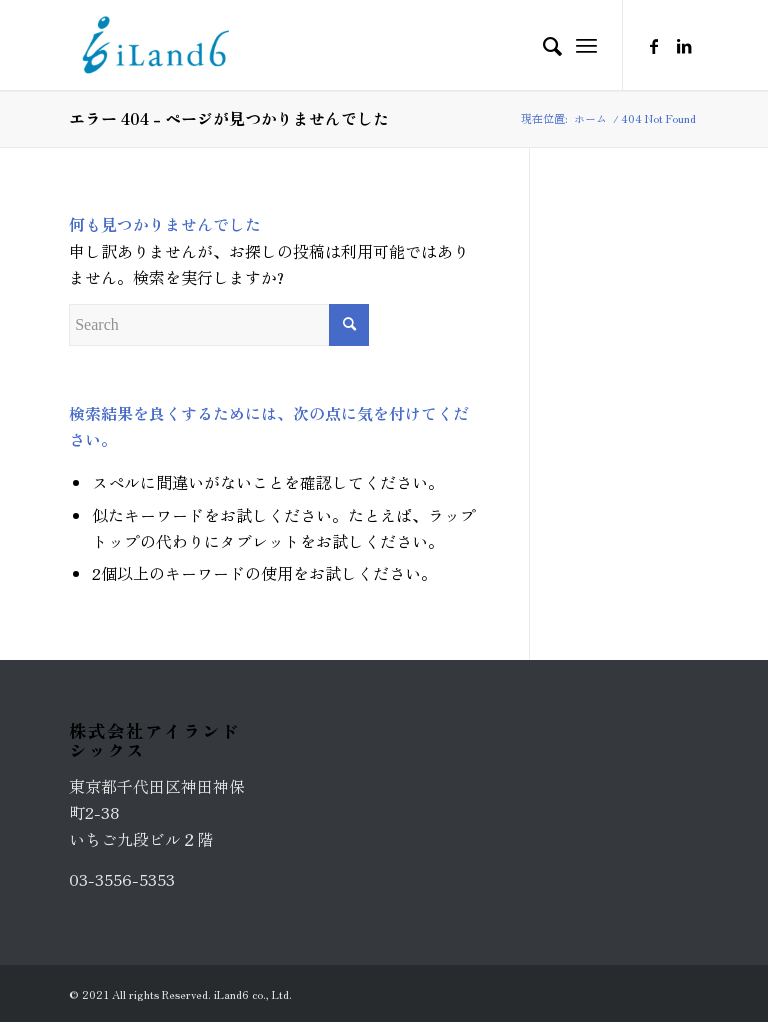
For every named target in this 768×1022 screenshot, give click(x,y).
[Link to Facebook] (654, 45)
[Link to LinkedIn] (684, 45)
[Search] (542, 45)
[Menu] (586, 45)
